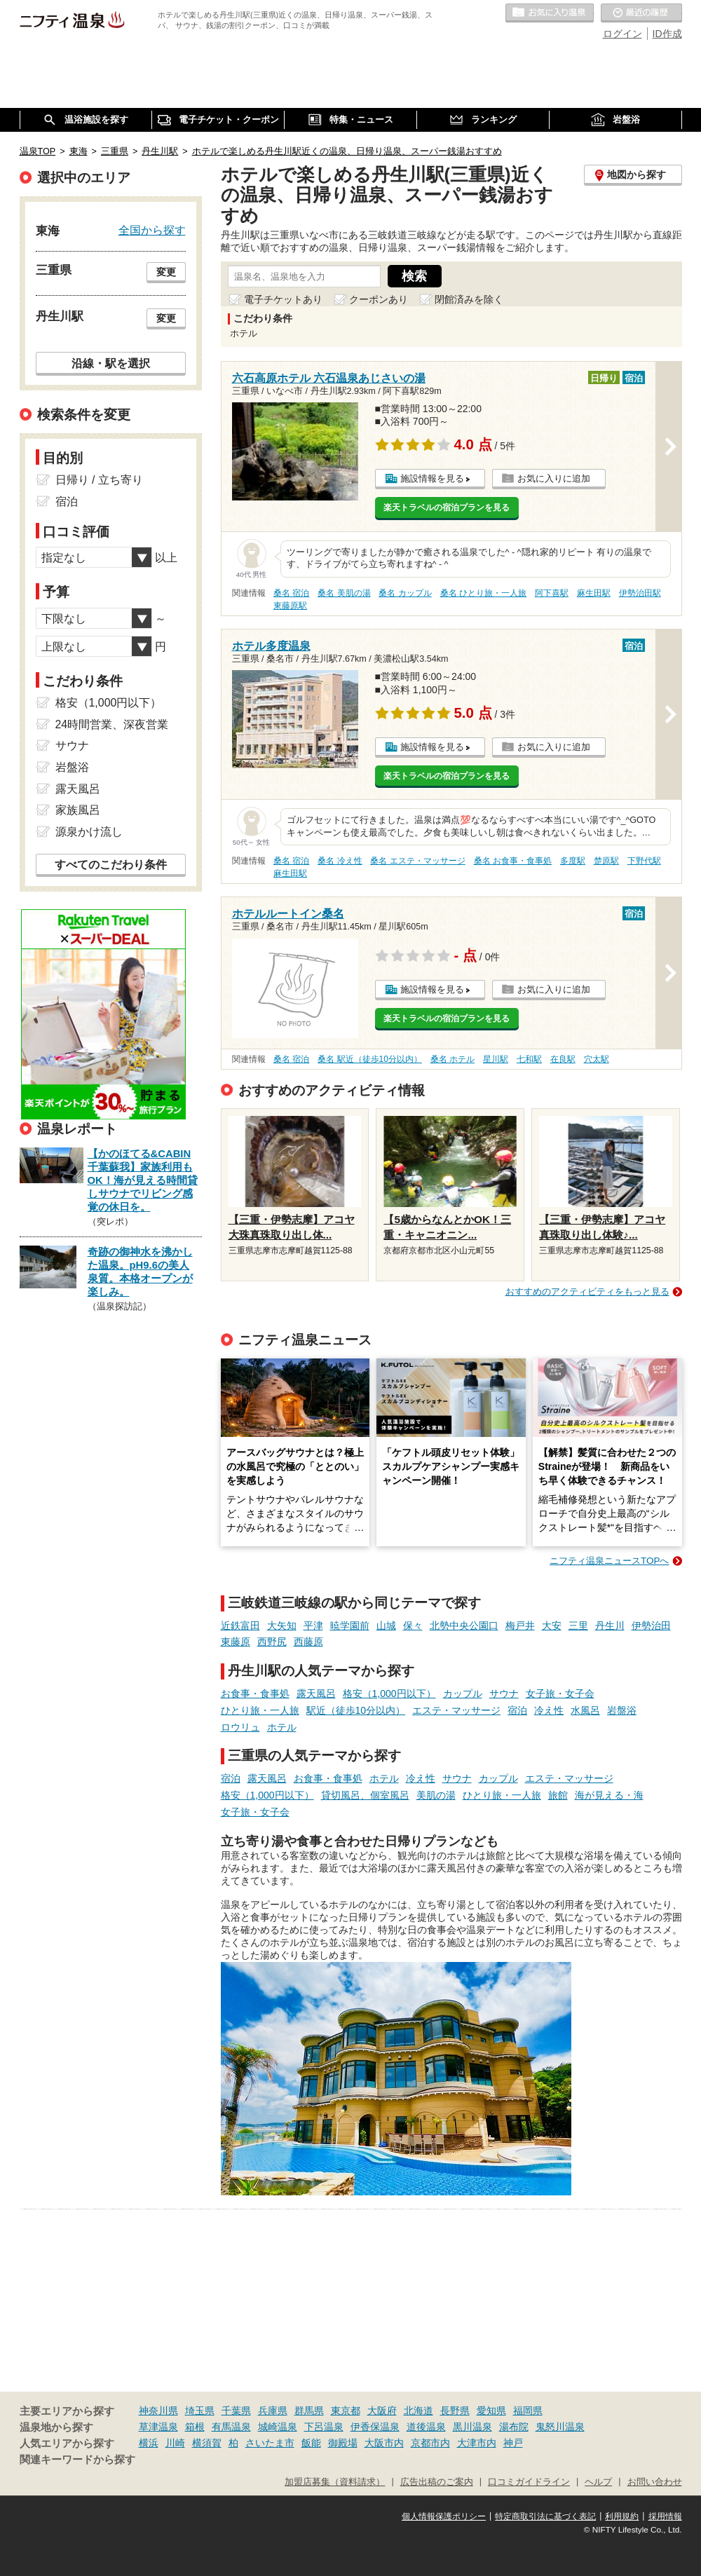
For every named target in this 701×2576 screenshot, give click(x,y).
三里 (578, 1625)
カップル (462, 1693)
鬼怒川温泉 (560, 2426)
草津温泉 (158, 2426)
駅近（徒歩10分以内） (356, 1710)
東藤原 (235, 1641)
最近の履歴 (641, 13)
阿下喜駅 (552, 593)
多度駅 (572, 861)
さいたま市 (269, 2442)
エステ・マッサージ (456, 1710)
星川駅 (495, 1059)
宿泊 (517, 1710)
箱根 (195, 2426)
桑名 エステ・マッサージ (417, 861)
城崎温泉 (277, 2426)
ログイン (622, 33)
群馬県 (309, 2410)
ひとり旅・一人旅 (260, 1710)
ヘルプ (598, 2482)
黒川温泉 (472, 2426)
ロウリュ (240, 1727)
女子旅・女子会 (560, 1693)
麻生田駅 (594, 593)
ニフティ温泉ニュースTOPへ (609, 1560)
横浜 (148, 2442)
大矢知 (282, 1625)
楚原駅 (606, 861)
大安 (552, 1625)
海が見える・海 (609, 1795)
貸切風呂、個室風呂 (365, 1795)
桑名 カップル (405, 593)
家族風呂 (77, 810)
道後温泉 (426, 2426)
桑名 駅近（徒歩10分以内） (370, 1059)
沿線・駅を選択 (111, 363)
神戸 (513, 2442)
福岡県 (528, 2410)
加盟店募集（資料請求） (335, 2482)
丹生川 (610, 1625)
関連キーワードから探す (77, 2459)
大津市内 (476, 2442)
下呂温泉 (323, 2426)
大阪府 (382, 2410)
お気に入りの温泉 (549, 13)
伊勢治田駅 (640, 593)
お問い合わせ (654, 2482)
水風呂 (585, 1710)
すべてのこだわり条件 (111, 865)
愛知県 (491, 2410)
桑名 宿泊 (291, 593)
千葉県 (236, 2410)
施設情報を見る (432, 478)
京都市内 (430, 2442)
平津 (313, 1625)
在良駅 (563, 1059)
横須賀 (207, 2442)
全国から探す (152, 230)
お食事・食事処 (255, 1693)
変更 (166, 272)
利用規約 (622, 2516)
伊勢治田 (651, 1625)
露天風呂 (316, 1693)
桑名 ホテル (452, 1059)
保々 (413, 1625)
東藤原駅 (290, 606)
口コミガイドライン (529, 2482)
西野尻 (272, 1641)
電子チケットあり (283, 299)
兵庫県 (272, 2410)
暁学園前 (349, 1625)
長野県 (455, 2410)
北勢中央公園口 (464, 1625)
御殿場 (343, 2442)
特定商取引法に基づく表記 (545, 2516)
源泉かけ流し (89, 832)
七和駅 (529, 1059)
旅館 (558, 1795)
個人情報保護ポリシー (444, 2516)
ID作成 (667, 33)
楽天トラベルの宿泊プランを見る (446, 507)
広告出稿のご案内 (436, 2482)
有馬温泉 (231, 2426)
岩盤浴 (622, 1710)
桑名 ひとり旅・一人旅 (483, 593)
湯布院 (514, 2426)
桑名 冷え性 (340, 861)
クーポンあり (378, 299)
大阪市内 (384, 2442)
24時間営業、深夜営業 (112, 724)
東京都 (345, 2410)
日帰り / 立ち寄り (99, 480)
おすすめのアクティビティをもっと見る (587, 1291)
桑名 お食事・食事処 (513, 861)
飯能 (311, 2442)
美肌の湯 (436, 1795)
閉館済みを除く (469, 299)
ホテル (282, 1727)
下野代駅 (644, 861)
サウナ (504, 1693)
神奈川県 (158, 2410)
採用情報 (665, 2516)
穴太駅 (596, 1059)
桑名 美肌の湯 (344, 593)
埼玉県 (200, 2410)
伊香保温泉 (375, 2426)
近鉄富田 (240, 1625)
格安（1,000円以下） (389, 1693)
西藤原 (308, 1641)
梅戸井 (520, 1625)
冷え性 (549, 1710)
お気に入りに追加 (553, 478)
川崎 (175, 2442)
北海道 (418, 2410)
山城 (386, 1625)
